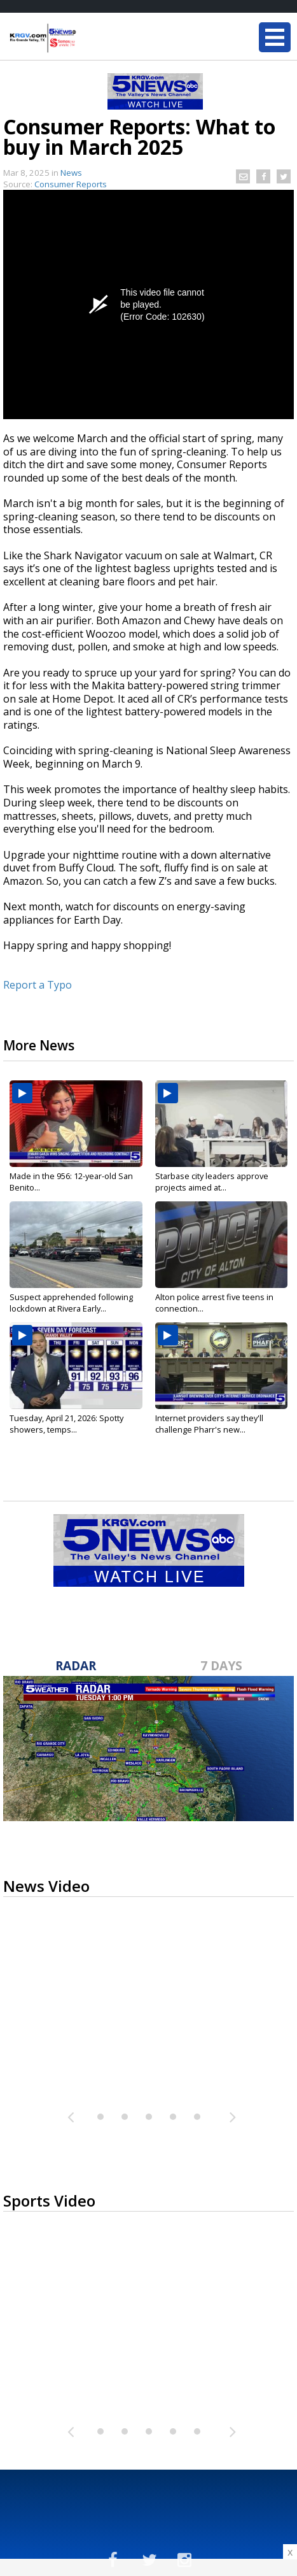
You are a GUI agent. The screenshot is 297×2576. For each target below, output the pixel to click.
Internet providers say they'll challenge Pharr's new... (209, 1423)
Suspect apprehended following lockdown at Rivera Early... (71, 1302)
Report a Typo (37, 985)
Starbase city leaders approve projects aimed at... (211, 1181)
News (71, 172)
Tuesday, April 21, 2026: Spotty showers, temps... (66, 1423)
